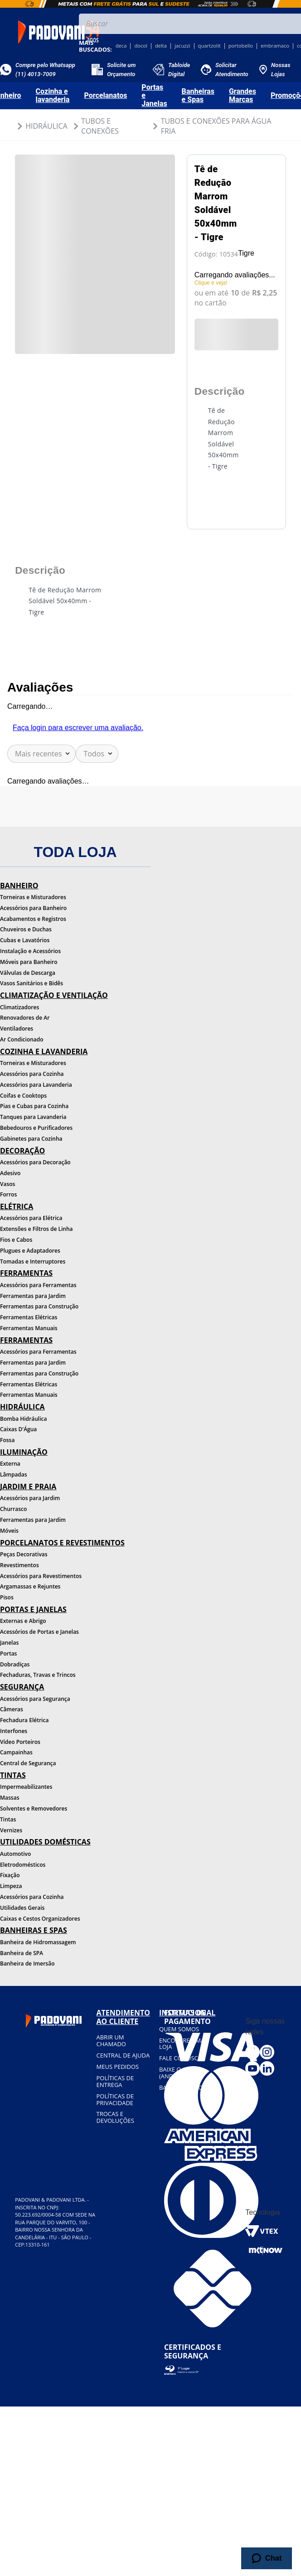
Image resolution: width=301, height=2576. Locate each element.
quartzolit (209, 46)
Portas (8, 1653)
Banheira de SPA (21, 1953)
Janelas (9, 1642)
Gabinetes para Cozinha (31, 1139)
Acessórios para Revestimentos (41, 1576)
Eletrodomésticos (22, 1865)
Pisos (7, 1597)
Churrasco (13, 1509)
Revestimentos (19, 1565)
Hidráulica (46, 126)
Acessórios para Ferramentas (38, 1285)
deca (121, 46)
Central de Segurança (28, 1763)
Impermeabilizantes (26, 1787)
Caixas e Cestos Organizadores (40, 1918)
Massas (9, 1797)
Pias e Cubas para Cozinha (34, 1106)
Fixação (10, 1875)
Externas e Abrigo (23, 1621)
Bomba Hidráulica (23, 1419)
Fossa (7, 1440)
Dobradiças (14, 1664)
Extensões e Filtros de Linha (36, 1229)
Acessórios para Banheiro (33, 908)
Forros (8, 1194)
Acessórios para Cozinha (32, 1074)
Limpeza (11, 1886)
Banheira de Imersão (27, 1963)
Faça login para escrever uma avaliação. (78, 727)
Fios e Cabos (16, 1240)
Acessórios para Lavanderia (36, 1085)
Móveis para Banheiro (29, 962)
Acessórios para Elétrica (31, 1218)
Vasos (7, 1184)
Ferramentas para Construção (39, 1306)
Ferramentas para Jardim (33, 1296)
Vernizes (11, 1830)
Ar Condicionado (22, 1039)
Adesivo (10, 1173)
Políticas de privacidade (115, 2099)
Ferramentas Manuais (29, 1328)
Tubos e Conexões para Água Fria (216, 126)
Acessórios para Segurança (35, 1699)
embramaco (275, 46)
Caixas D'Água (18, 1429)
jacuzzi (182, 46)
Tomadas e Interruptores (32, 1261)
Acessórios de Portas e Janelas (39, 1632)
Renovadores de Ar (24, 1018)
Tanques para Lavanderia (33, 1117)
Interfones (13, 1731)
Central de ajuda (123, 2055)
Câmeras (11, 1709)
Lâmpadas (13, 1474)
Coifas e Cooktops (23, 1095)
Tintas (8, 1819)
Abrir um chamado (111, 2040)
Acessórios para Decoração (35, 1162)
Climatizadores (19, 1007)
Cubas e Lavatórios (24, 940)
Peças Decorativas (24, 1554)
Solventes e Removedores (33, 1808)
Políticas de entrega (115, 2081)
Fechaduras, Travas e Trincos (38, 1675)
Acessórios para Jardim (30, 1498)
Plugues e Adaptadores (30, 1250)
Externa (10, 1463)
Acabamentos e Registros (33, 919)
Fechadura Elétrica (24, 1720)
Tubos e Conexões (100, 126)
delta (161, 46)
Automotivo (15, 1854)
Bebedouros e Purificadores (36, 1128)
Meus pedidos (117, 2067)
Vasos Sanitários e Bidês (31, 983)
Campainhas (16, 1752)
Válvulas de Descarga (27, 973)
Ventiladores (16, 1028)
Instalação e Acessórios (30, 951)
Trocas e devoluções (115, 2117)
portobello (240, 46)
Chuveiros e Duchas (26, 929)
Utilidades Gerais (22, 1908)
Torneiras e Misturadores (33, 897)
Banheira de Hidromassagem (38, 1942)
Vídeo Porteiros (20, 1742)
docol (140, 46)
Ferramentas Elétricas (28, 1317)
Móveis (9, 1531)
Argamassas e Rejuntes (30, 1586)
